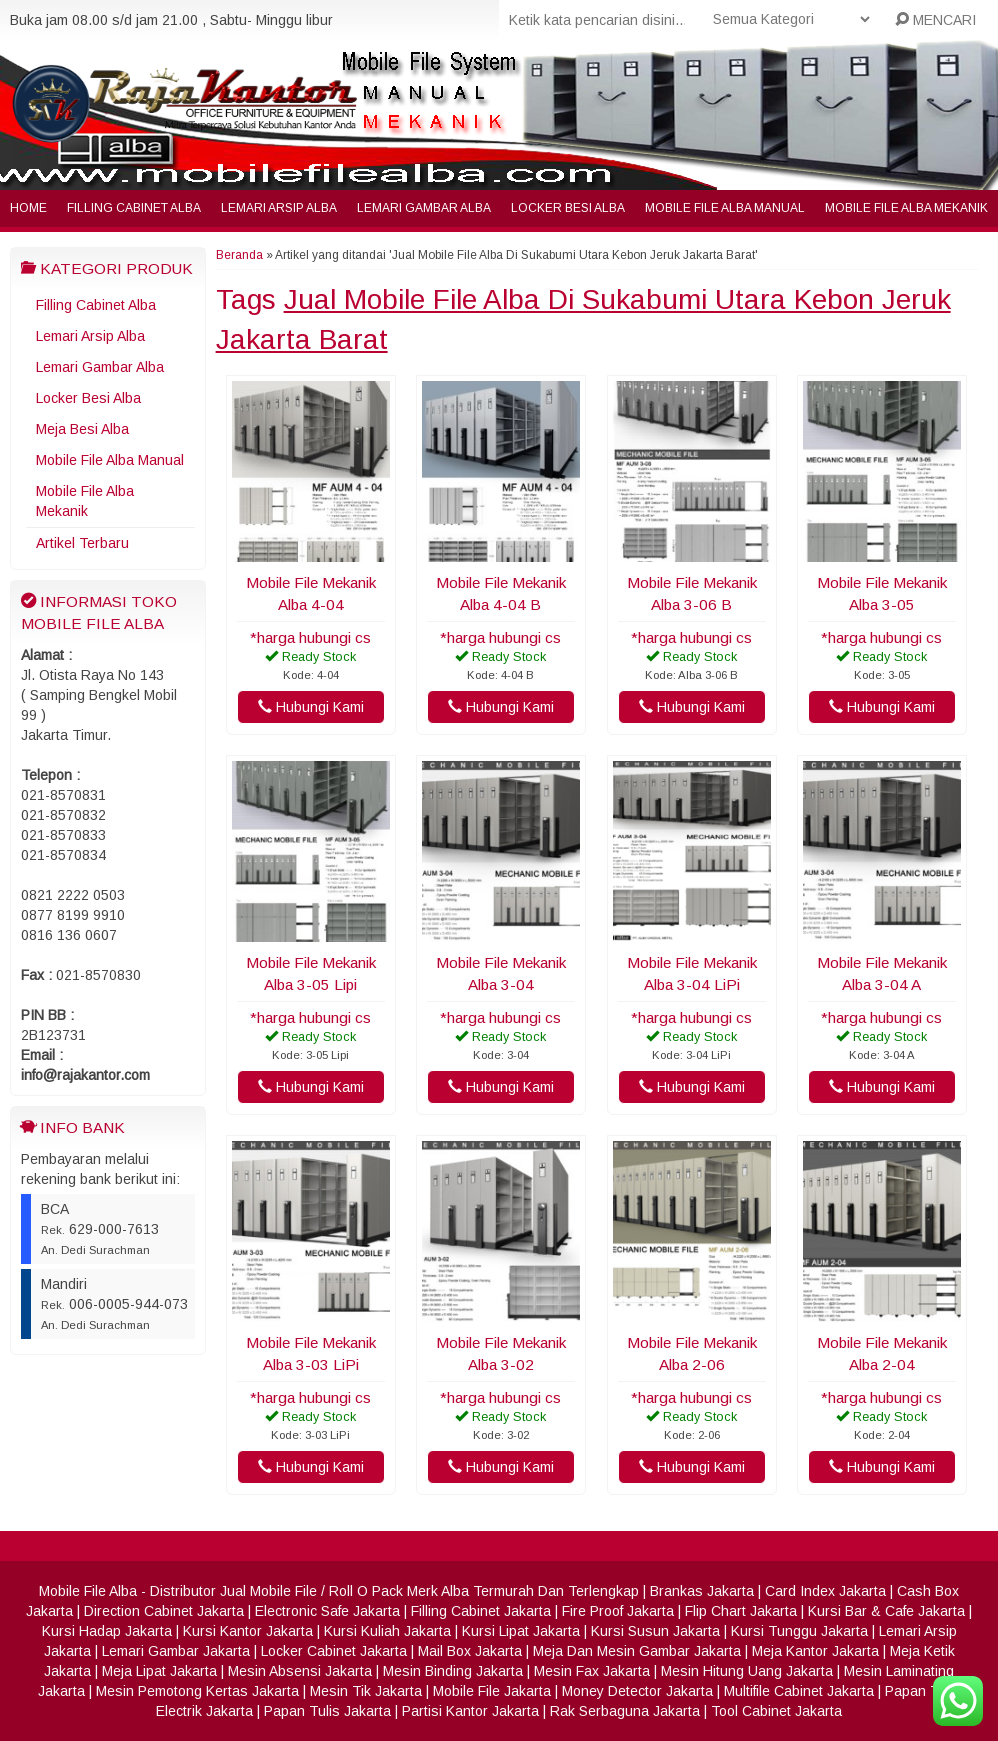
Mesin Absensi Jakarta (300, 1671)
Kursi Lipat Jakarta (521, 1631)
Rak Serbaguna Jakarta (625, 1711)
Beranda (239, 255)
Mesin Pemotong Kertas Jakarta (197, 1691)
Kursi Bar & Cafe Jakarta (886, 1611)
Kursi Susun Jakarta (655, 1631)
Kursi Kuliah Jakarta (387, 1631)
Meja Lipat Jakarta (159, 1671)
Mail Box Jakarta (470, 1651)
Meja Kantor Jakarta (815, 1651)
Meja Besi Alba (82, 429)
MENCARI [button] (935, 20)
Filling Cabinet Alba (134, 208)
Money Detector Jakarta (637, 1691)
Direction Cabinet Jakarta (164, 1611)
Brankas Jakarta (702, 1591)
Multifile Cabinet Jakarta (799, 1691)
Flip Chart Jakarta (741, 1611)
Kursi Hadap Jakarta (107, 1631)
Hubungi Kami (311, 707)
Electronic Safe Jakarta (327, 1611)
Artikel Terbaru (82, 543)
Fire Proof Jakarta (618, 1611)
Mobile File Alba (88, 1591)
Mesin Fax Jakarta (592, 1671)
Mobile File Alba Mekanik (906, 208)
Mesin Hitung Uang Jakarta (747, 1671)
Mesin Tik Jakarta (366, 1691)
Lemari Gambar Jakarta (176, 1651)
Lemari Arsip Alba (279, 208)
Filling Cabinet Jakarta (481, 1611)
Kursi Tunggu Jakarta (799, 1631)
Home (28, 208)
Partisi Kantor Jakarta (470, 1711)
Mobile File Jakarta (492, 1691)
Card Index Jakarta (825, 1591)
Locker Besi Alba (568, 208)
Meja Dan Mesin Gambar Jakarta (637, 1651)
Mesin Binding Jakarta (453, 1671)
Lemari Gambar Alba (424, 208)
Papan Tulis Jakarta (327, 1711)
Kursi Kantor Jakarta (248, 1631)
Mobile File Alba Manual (725, 208)
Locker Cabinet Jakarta (334, 1651)
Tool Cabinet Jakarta (776, 1711)
